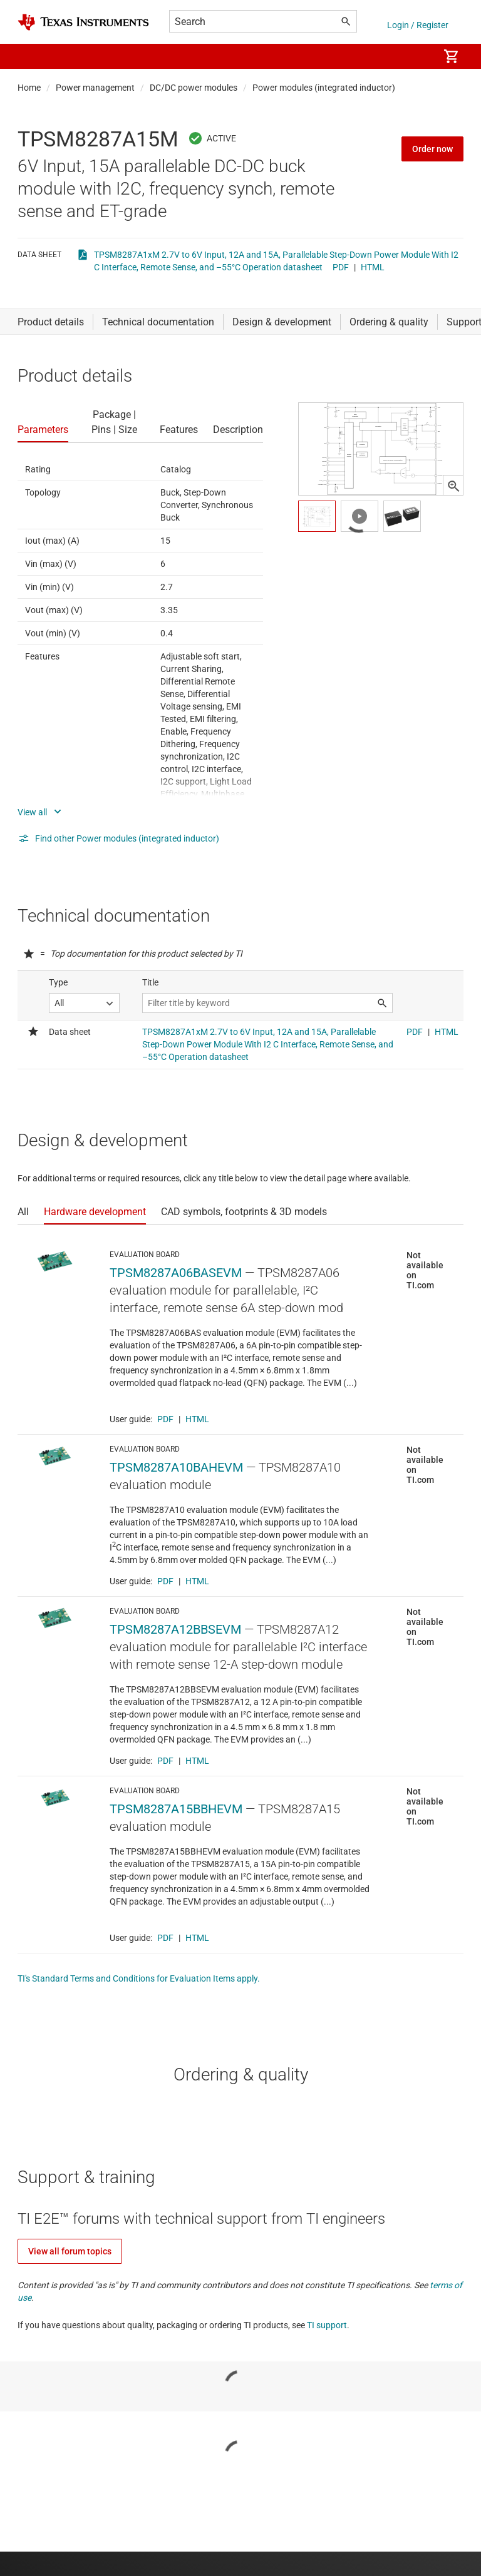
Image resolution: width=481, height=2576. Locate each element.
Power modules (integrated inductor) (323, 88)
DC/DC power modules (193, 88)
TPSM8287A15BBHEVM (176, 1808)
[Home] (83, 22)
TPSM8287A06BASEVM (176, 1272)
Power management (95, 88)
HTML (373, 267)
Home (29, 88)
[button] (30, 56)
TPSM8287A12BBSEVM (175, 1629)
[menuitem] (415, 56)
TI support (327, 2325)
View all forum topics (69, 2251)
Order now (432, 149)
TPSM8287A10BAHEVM (176, 1467)
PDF (341, 267)
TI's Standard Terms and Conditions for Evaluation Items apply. (139, 1978)
